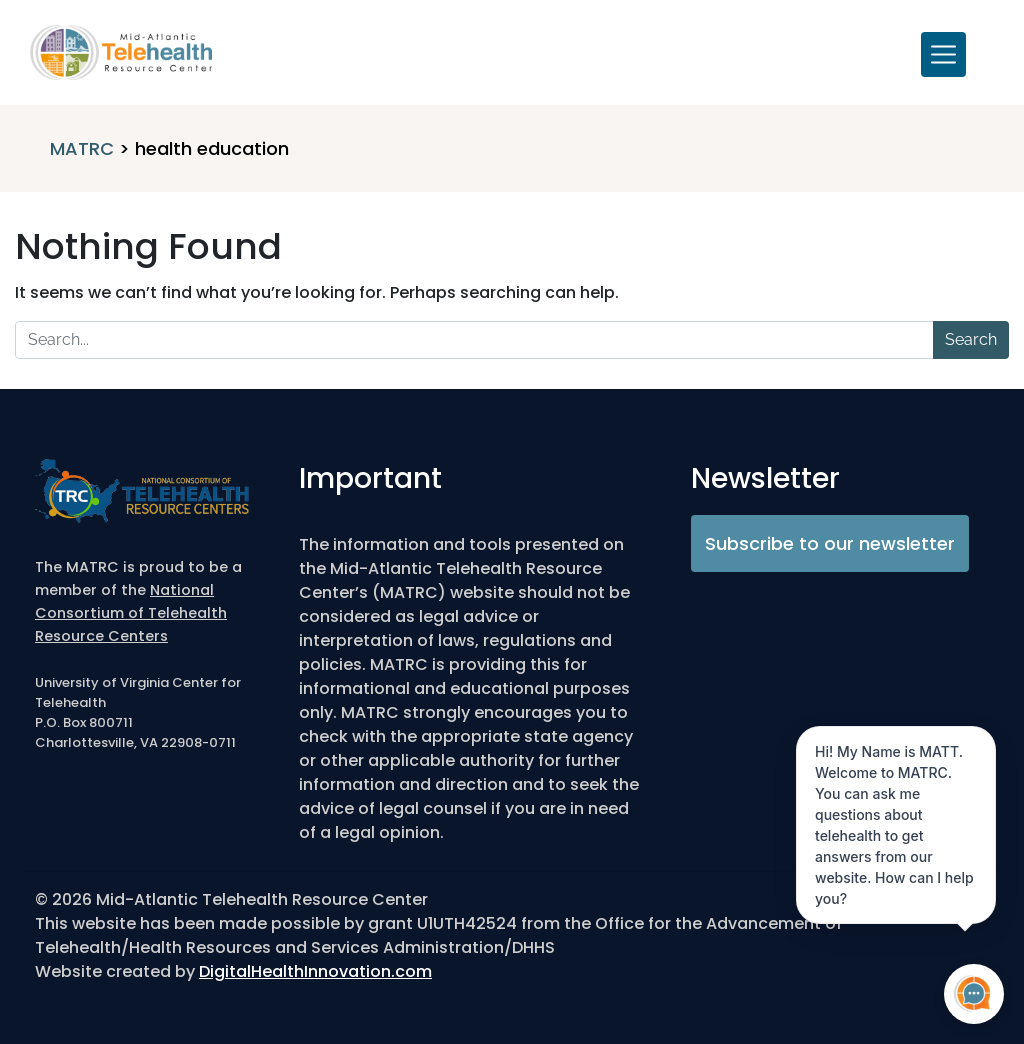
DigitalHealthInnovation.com (315, 971)
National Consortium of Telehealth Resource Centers (131, 613)
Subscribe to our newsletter (830, 543)
